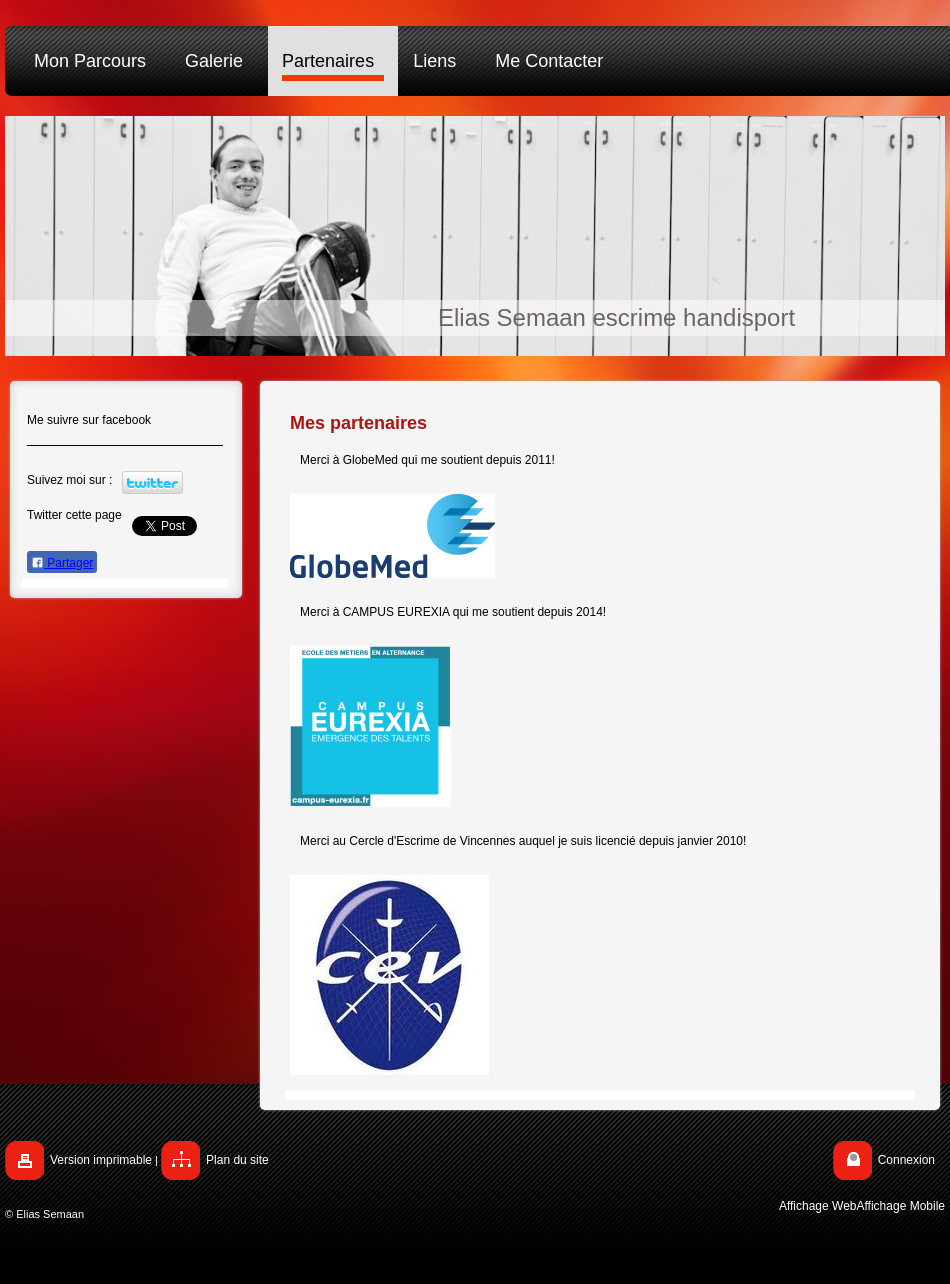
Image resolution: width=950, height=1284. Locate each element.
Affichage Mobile (901, 1206)
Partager (62, 563)
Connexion (906, 1160)
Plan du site (237, 1160)
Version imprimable (101, 1160)
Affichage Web (818, 1206)
